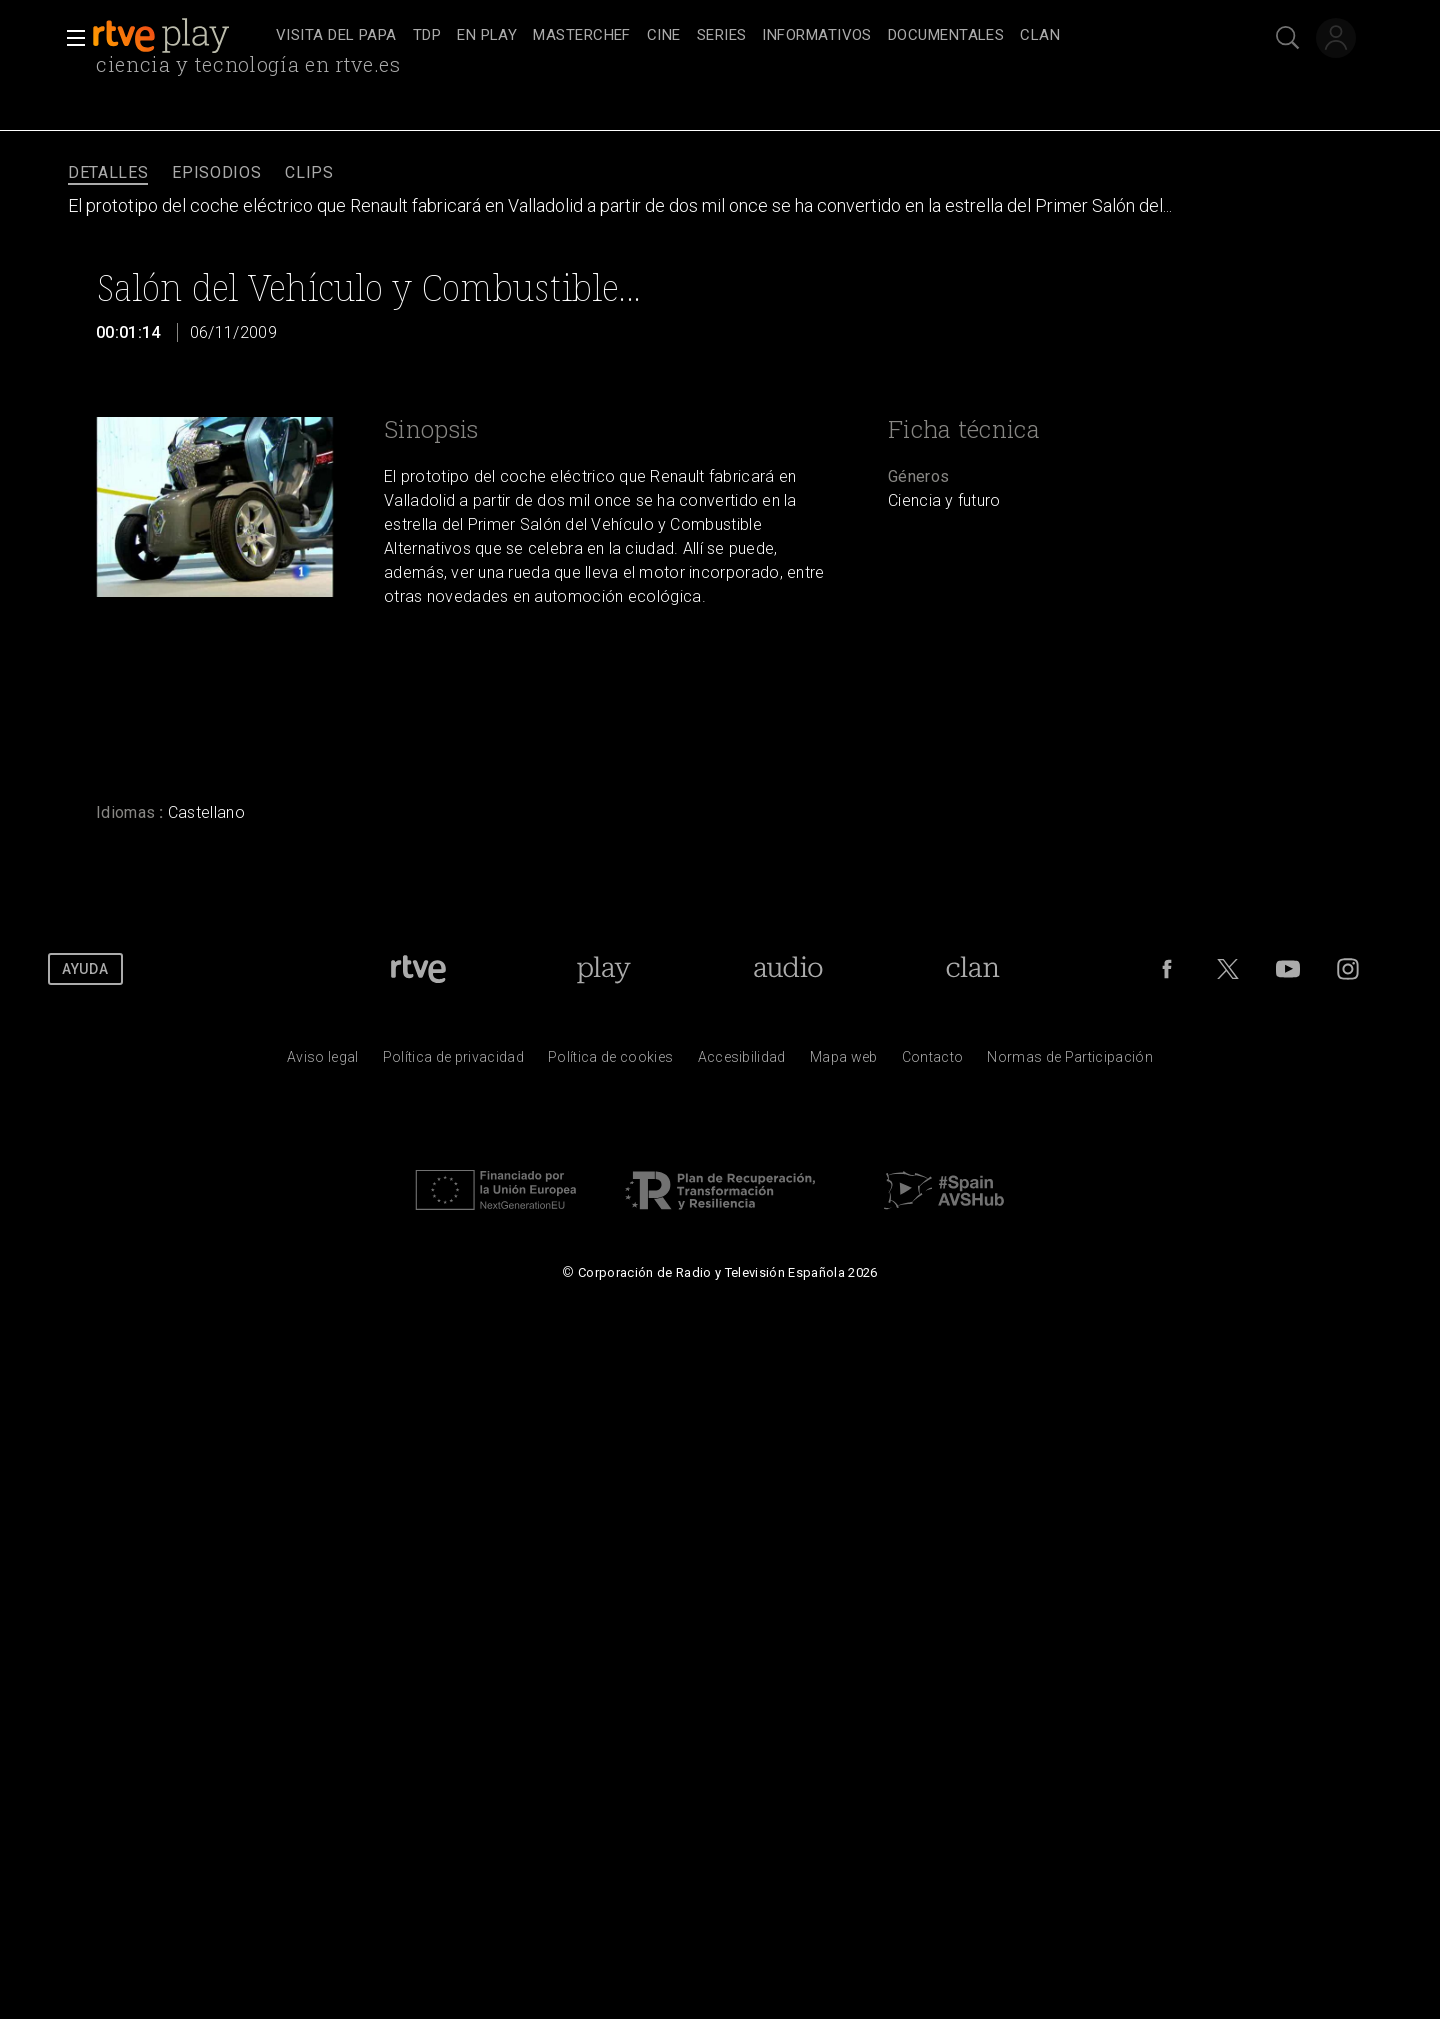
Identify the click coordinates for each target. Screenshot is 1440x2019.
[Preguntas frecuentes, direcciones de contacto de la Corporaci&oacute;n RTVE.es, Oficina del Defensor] (933, 1062)
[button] (70, 38)
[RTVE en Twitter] (1228, 969)
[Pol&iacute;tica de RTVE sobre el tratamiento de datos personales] (453, 1062)
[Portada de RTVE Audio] (788, 969)
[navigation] (742, 36)
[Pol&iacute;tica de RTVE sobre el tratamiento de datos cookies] (610, 1062)
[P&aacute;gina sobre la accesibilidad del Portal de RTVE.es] (742, 1062)
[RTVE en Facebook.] (1167, 969)
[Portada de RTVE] (418, 969)
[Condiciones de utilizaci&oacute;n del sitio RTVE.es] (323, 1062)
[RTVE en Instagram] (1348, 969)
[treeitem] (336, 36)
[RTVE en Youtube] (1288, 969)
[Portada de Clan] (972, 969)
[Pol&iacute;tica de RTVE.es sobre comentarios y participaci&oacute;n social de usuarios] (1070, 1062)
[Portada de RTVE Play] (603, 969)
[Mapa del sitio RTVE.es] (844, 1062)
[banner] (180, 36)
